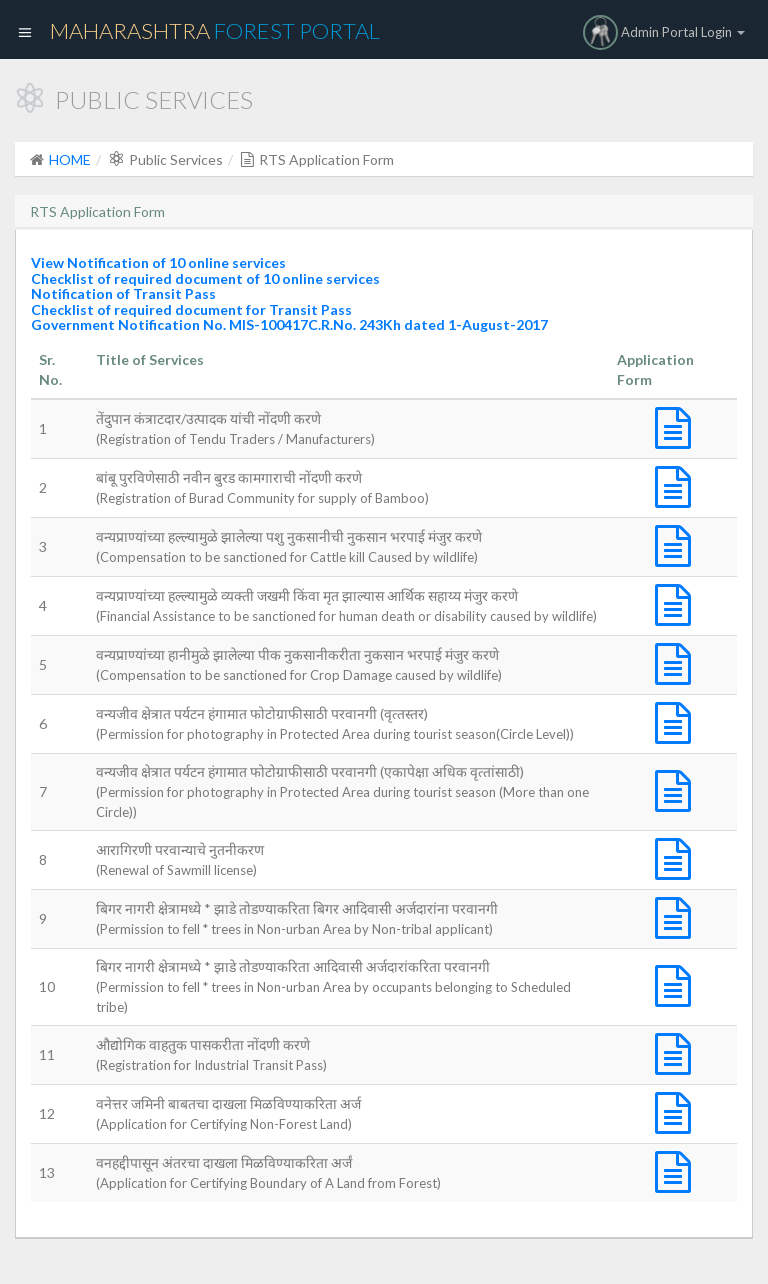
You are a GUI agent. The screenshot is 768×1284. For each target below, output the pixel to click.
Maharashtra (215, 30)
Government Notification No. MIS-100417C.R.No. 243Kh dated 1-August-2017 (289, 324)
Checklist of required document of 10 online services (205, 278)
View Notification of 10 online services (158, 262)
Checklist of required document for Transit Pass (191, 309)
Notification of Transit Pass (123, 293)
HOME (70, 159)
